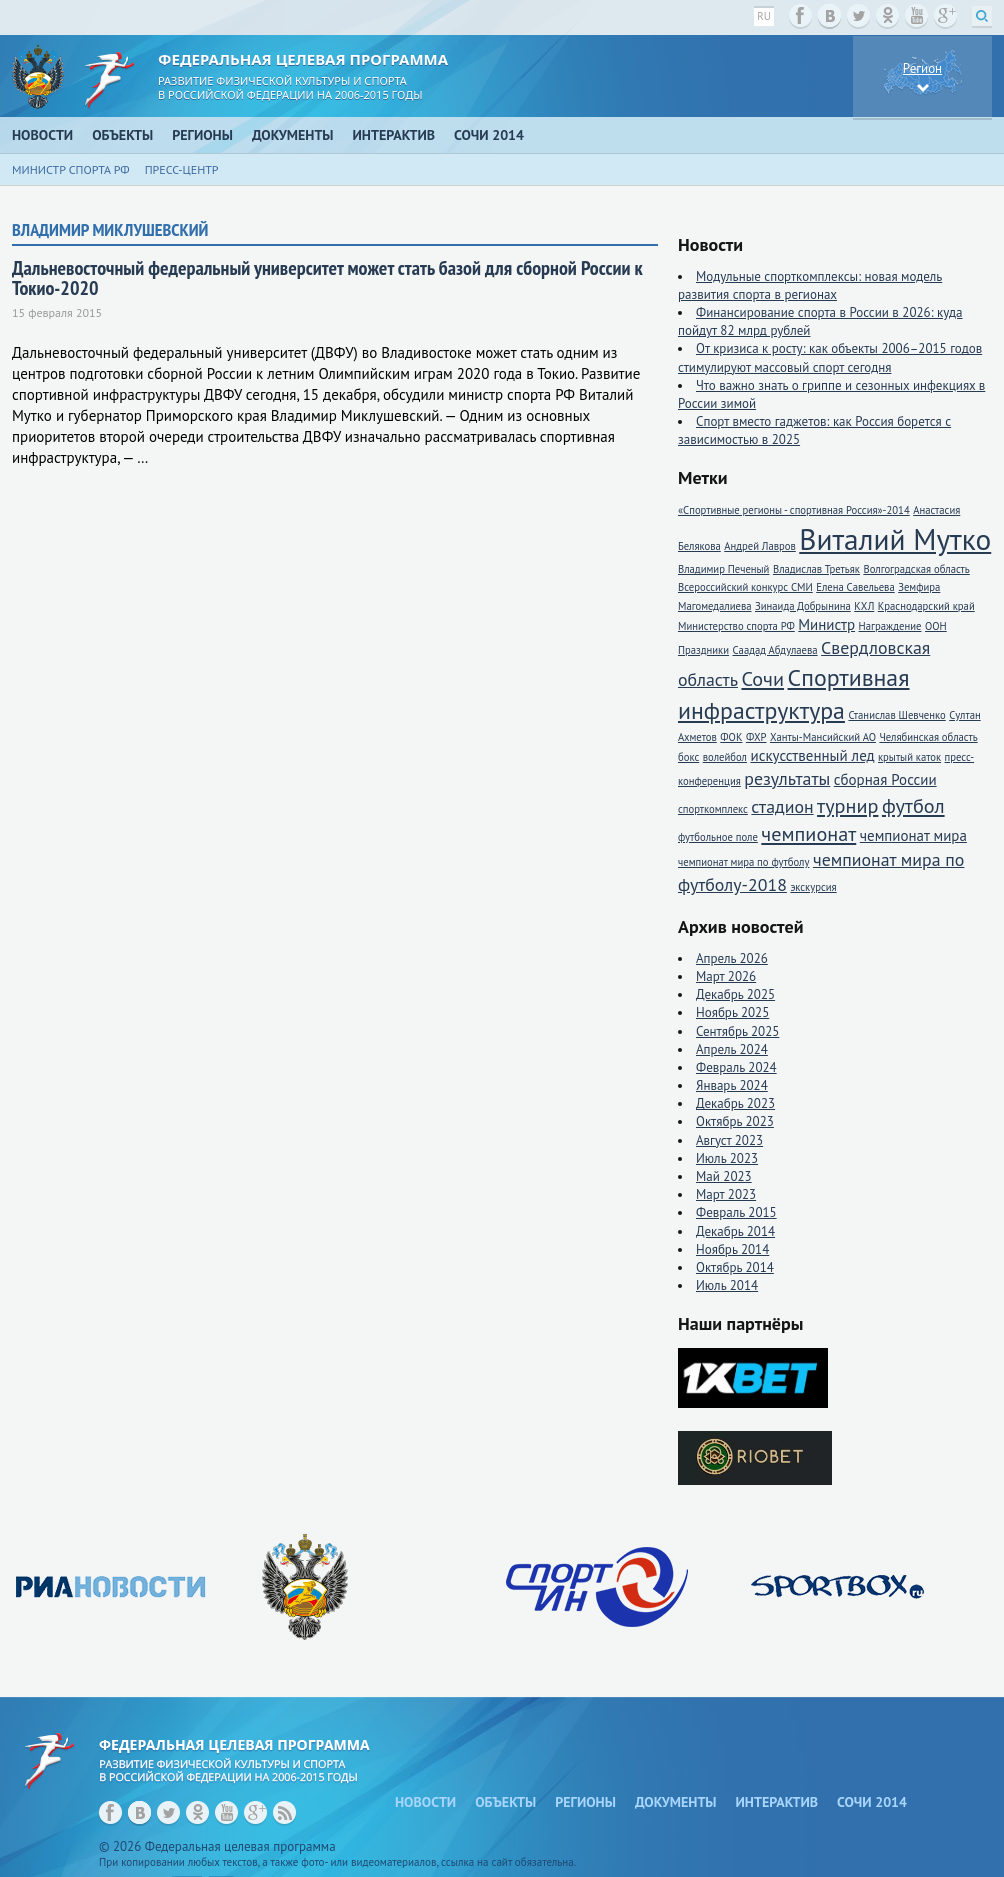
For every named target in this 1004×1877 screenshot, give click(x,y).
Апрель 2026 (732, 958)
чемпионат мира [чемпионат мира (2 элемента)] (913, 835)
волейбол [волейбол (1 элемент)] (725, 757)
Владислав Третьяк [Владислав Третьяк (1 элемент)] (816, 569)
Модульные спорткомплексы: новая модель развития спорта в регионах (810, 285)
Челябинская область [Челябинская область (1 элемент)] (928, 737)
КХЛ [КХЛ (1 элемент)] (864, 606)
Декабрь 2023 (735, 1103)
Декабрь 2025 (735, 994)
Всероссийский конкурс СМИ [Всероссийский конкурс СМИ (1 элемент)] (745, 587)
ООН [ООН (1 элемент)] (936, 626)
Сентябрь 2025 (737, 1031)
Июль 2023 (727, 1158)
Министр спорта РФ (71, 169)
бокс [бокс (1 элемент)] (688, 757)
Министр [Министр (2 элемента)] (826, 624)
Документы (293, 135)
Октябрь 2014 (735, 1267)
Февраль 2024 (736, 1067)
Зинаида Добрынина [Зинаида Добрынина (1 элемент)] (803, 606)
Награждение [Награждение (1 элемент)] (890, 626)
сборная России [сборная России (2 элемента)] (885, 779)
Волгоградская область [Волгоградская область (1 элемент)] (916, 569)
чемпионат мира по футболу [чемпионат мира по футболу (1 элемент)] (743, 862)
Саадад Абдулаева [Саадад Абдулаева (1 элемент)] (775, 650)
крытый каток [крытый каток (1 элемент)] (909, 757)
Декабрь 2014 (735, 1231)
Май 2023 (724, 1176)
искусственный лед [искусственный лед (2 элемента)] (812, 755)
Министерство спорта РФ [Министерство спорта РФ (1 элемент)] (736, 626)
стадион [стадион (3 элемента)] (782, 806)
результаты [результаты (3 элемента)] (787, 778)
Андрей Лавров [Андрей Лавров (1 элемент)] (760, 546)
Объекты (122, 135)
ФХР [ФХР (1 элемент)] (756, 737)
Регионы (202, 135)
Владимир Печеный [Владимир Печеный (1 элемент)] (723, 569)
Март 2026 (726, 976)
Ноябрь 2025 (732, 1012)
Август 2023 (729, 1140)
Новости (42, 135)
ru (764, 16)
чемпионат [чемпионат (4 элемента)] (808, 833)
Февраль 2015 (736, 1212)
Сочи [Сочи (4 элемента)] (762, 678)
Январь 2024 (732, 1085)
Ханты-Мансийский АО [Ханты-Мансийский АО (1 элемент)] (823, 737)
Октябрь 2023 (735, 1121)
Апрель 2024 (732, 1049)
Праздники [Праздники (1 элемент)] (703, 650)
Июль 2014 (727, 1285)
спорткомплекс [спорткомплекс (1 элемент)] (713, 809)
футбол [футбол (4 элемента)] (913, 805)
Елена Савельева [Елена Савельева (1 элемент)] (855, 587)
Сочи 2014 (489, 135)
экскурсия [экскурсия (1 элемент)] (813, 887)
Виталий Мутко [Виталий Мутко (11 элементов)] (895, 539)
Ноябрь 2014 (732, 1249)
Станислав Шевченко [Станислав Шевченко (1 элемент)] (896, 715)
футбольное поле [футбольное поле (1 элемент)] (718, 837)
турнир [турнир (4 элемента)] (847, 805)
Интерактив (394, 135)
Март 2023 (726, 1194)
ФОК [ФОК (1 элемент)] (731, 737)
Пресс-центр (182, 169)
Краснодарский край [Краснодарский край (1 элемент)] (926, 606)
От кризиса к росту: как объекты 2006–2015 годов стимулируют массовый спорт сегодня (830, 357)
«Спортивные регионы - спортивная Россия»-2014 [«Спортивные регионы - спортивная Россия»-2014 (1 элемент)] (794, 510)
